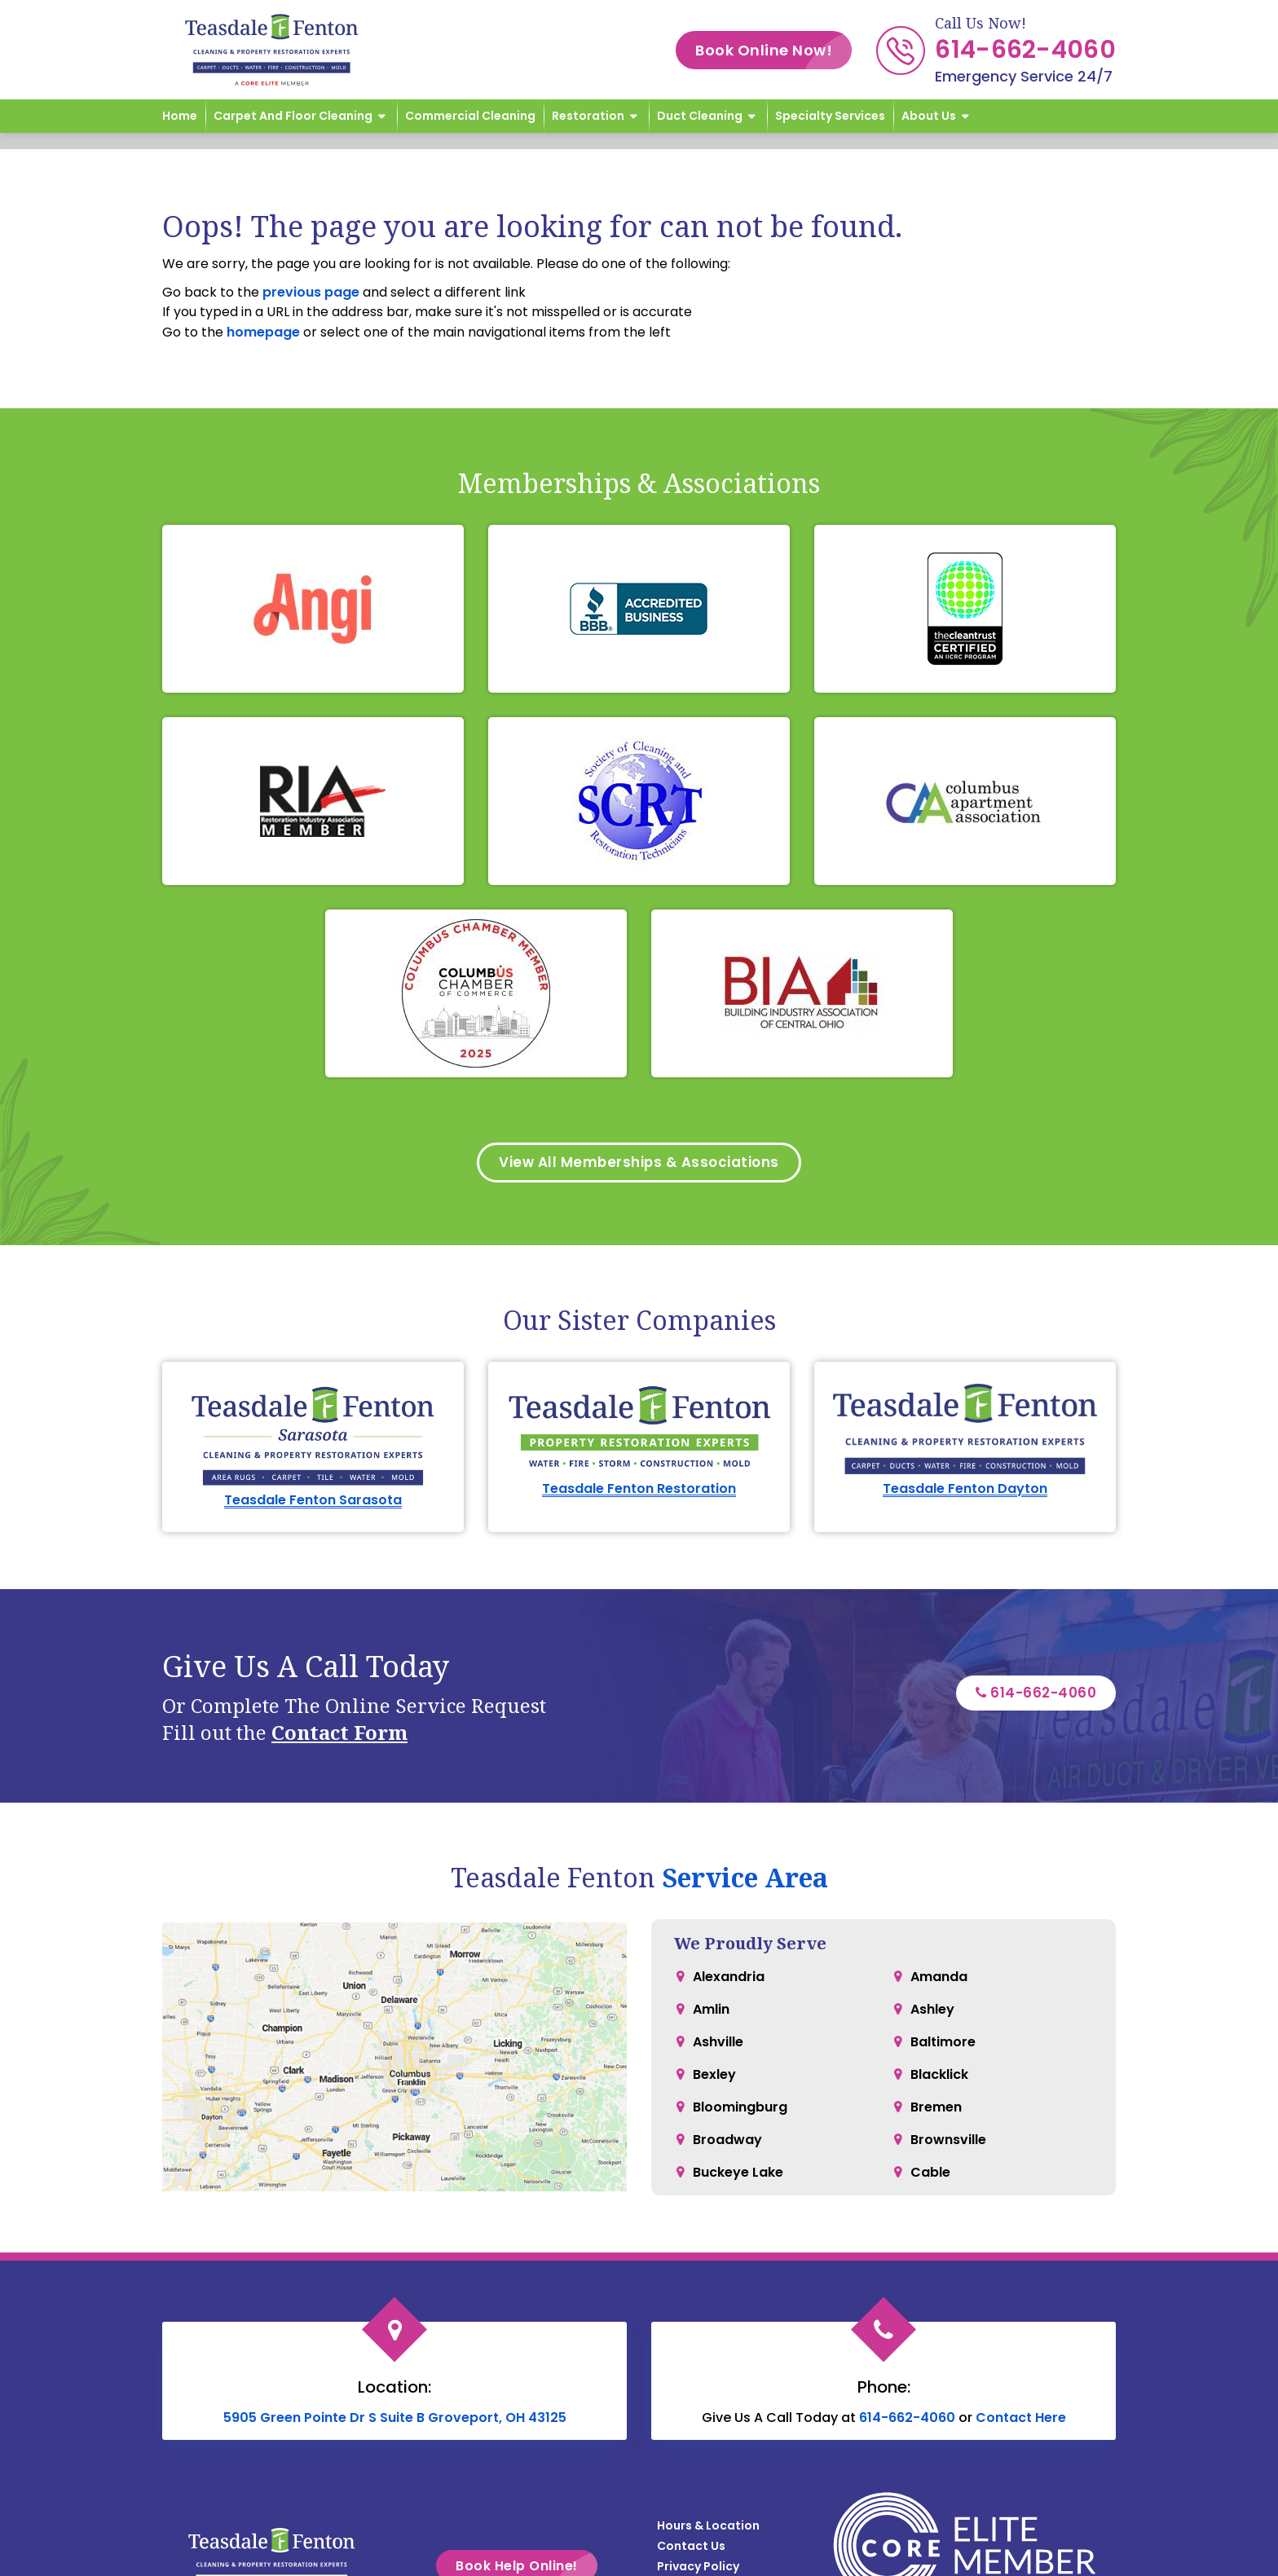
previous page (310, 292)
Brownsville (948, 2142)
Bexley (714, 2077)
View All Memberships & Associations (639, 1164)
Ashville (718, 2045)
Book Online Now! (773, 50)
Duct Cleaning (700, 116)
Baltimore (943, 2045)
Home (179, 116)
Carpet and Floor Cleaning (293, 116)
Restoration (588, 116)
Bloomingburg (740, 2110)
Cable (930, 2175)
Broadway (727, 2142)
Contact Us (691, 2549)
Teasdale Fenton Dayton (965, 1491)
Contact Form (339, 1735)
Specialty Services (830, 116)
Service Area (745, 1880)
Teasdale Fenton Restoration (639, 1491)
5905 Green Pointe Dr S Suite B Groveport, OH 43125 (394, 2420)
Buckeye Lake (738, 2175)
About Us (928, 116)
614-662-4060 (1025, 50)
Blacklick (939, 2077)
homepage (263, 332)
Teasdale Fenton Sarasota (313, 1503)
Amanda (938, 1980)
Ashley (932, 2012)
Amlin (711, 2012)
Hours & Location (708, 2529)
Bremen (936, 2110)
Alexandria (729, 1980)
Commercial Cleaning (470, 116)
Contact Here (1021, 2420)
